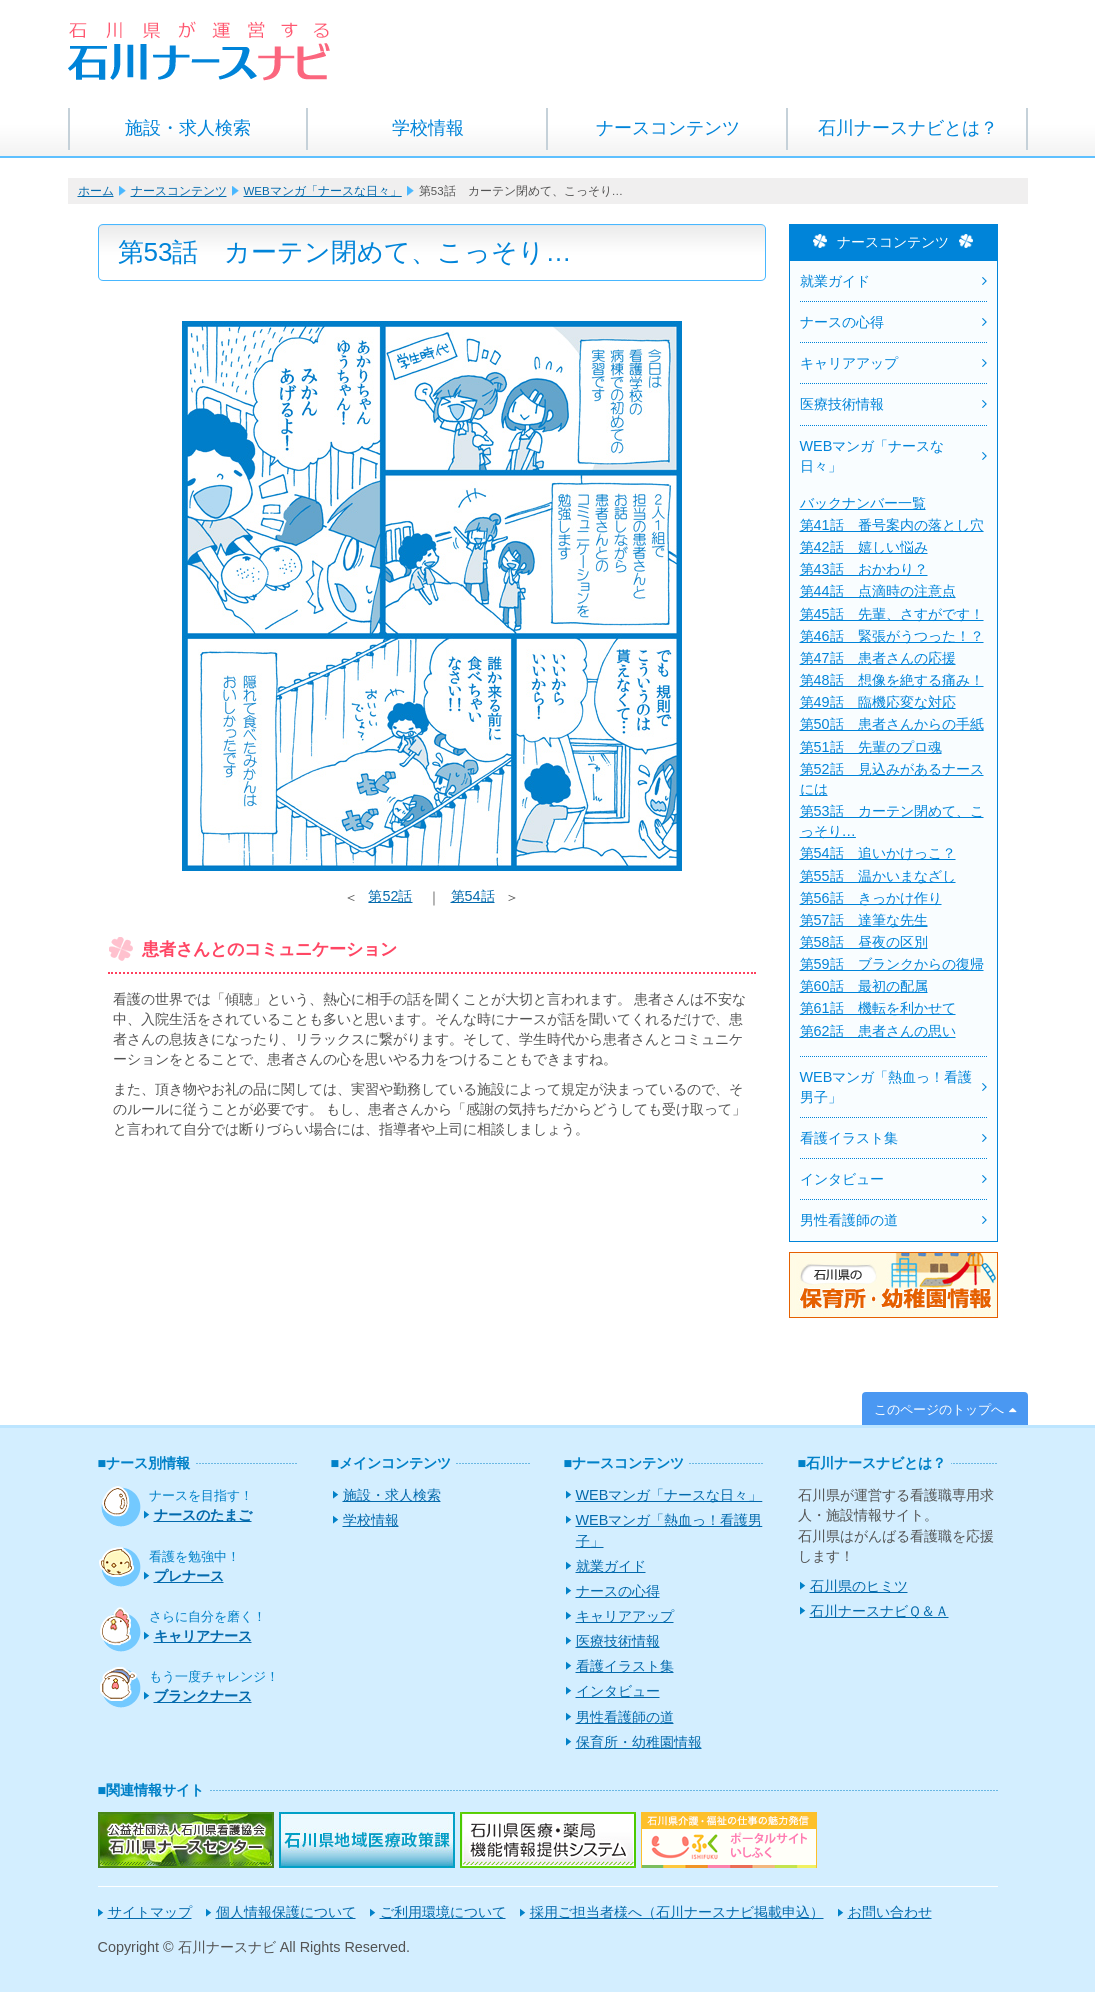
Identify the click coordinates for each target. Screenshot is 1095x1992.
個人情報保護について (286, 1912)
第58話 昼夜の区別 (864, 942)
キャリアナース (203, 1636)
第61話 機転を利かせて (878, 1008)
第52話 (390, 896)
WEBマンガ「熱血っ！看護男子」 (886, 1087)
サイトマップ (150, 1912)
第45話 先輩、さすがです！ (892, 614)
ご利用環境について (443, 1912)
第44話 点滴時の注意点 (878, 591)
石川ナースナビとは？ (908, 128)
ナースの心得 (842, 322)
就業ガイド (835, 281)
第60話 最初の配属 (864, 986)
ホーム (96, 191)
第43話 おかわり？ (864, 569)
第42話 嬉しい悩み (864, 547)
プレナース (189, 1576)
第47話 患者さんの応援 (878, 658)
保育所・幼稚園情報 (639, 1742)
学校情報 (428, 128)
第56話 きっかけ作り (871, 898)
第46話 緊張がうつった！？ (892, 636)
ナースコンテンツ (668, 128)
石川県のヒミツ (859, 1586)
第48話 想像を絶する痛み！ (892, 680)
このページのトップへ (939, 1409)
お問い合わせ (890, 1912)
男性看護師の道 (849, 1220)
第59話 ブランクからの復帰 (892, 964)
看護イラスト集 (849, 1138)
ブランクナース (203, 1696)
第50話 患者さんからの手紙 (892, 724)
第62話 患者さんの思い (878, 1031)
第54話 (473, 896)
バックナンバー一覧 (863, 503)
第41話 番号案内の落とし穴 (892, 525)
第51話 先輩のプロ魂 (871, 747)
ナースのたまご (203, 1515)
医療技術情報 (842, 404)
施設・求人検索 (188, 128)
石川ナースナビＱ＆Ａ (879, 1611)
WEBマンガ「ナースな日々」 (323, 191)
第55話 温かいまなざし (878, 876)
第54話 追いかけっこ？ (878, 853)
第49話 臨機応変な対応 (878, 702)
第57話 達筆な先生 (864, 920)
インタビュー (842, 1179)
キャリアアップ (849, 363)
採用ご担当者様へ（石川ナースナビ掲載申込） (677, 1912)
